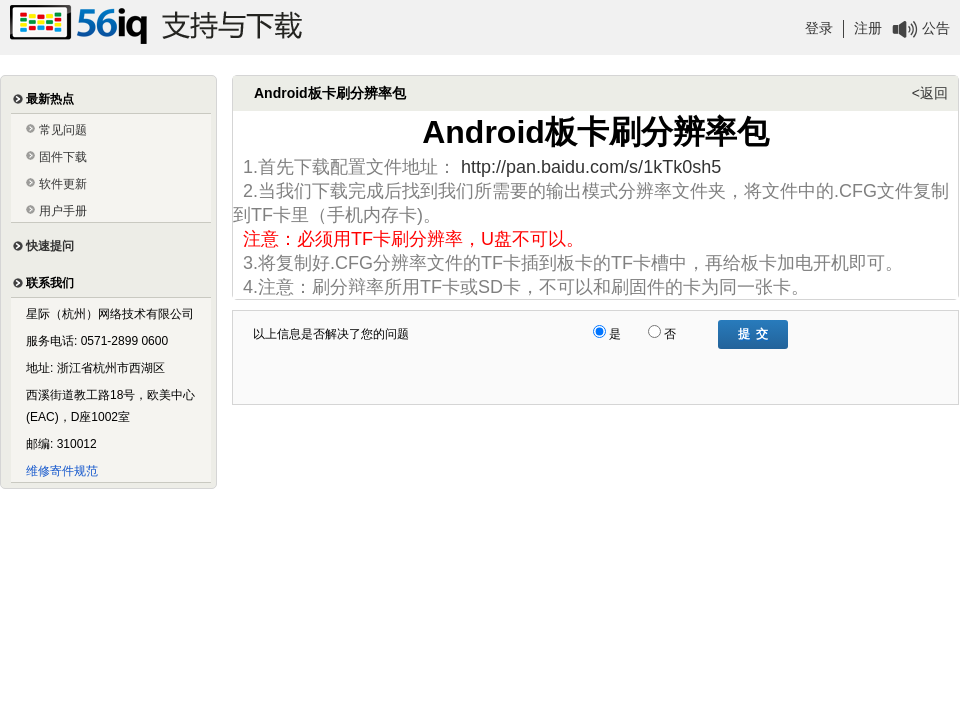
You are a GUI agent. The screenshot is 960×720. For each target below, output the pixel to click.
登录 (819, 28)
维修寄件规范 (62, 471)
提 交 (753, 334)
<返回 (930, 93)
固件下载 (63, 157)
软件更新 (63, 184)
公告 (936, 28)
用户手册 (63, 211)
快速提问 (50, 246)
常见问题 (63, 130)
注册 (868, 28)
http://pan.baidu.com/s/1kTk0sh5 (591, 167)
